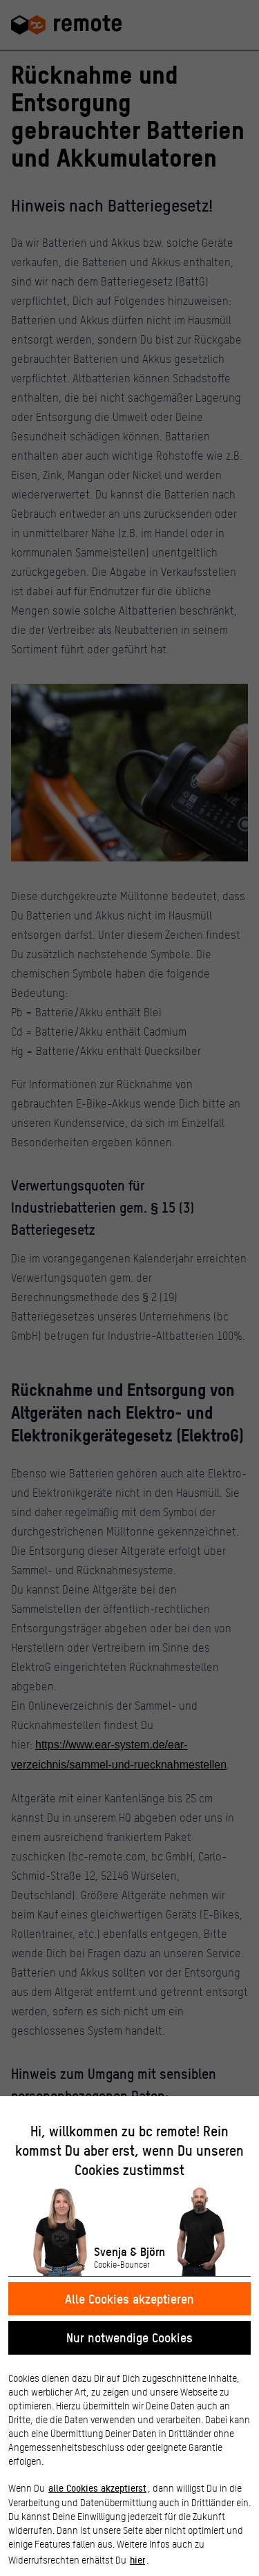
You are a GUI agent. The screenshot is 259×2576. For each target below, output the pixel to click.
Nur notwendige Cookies (129, 2337)
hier (137, 2559)
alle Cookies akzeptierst (97, 2487)
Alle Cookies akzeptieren (129, 2298)
